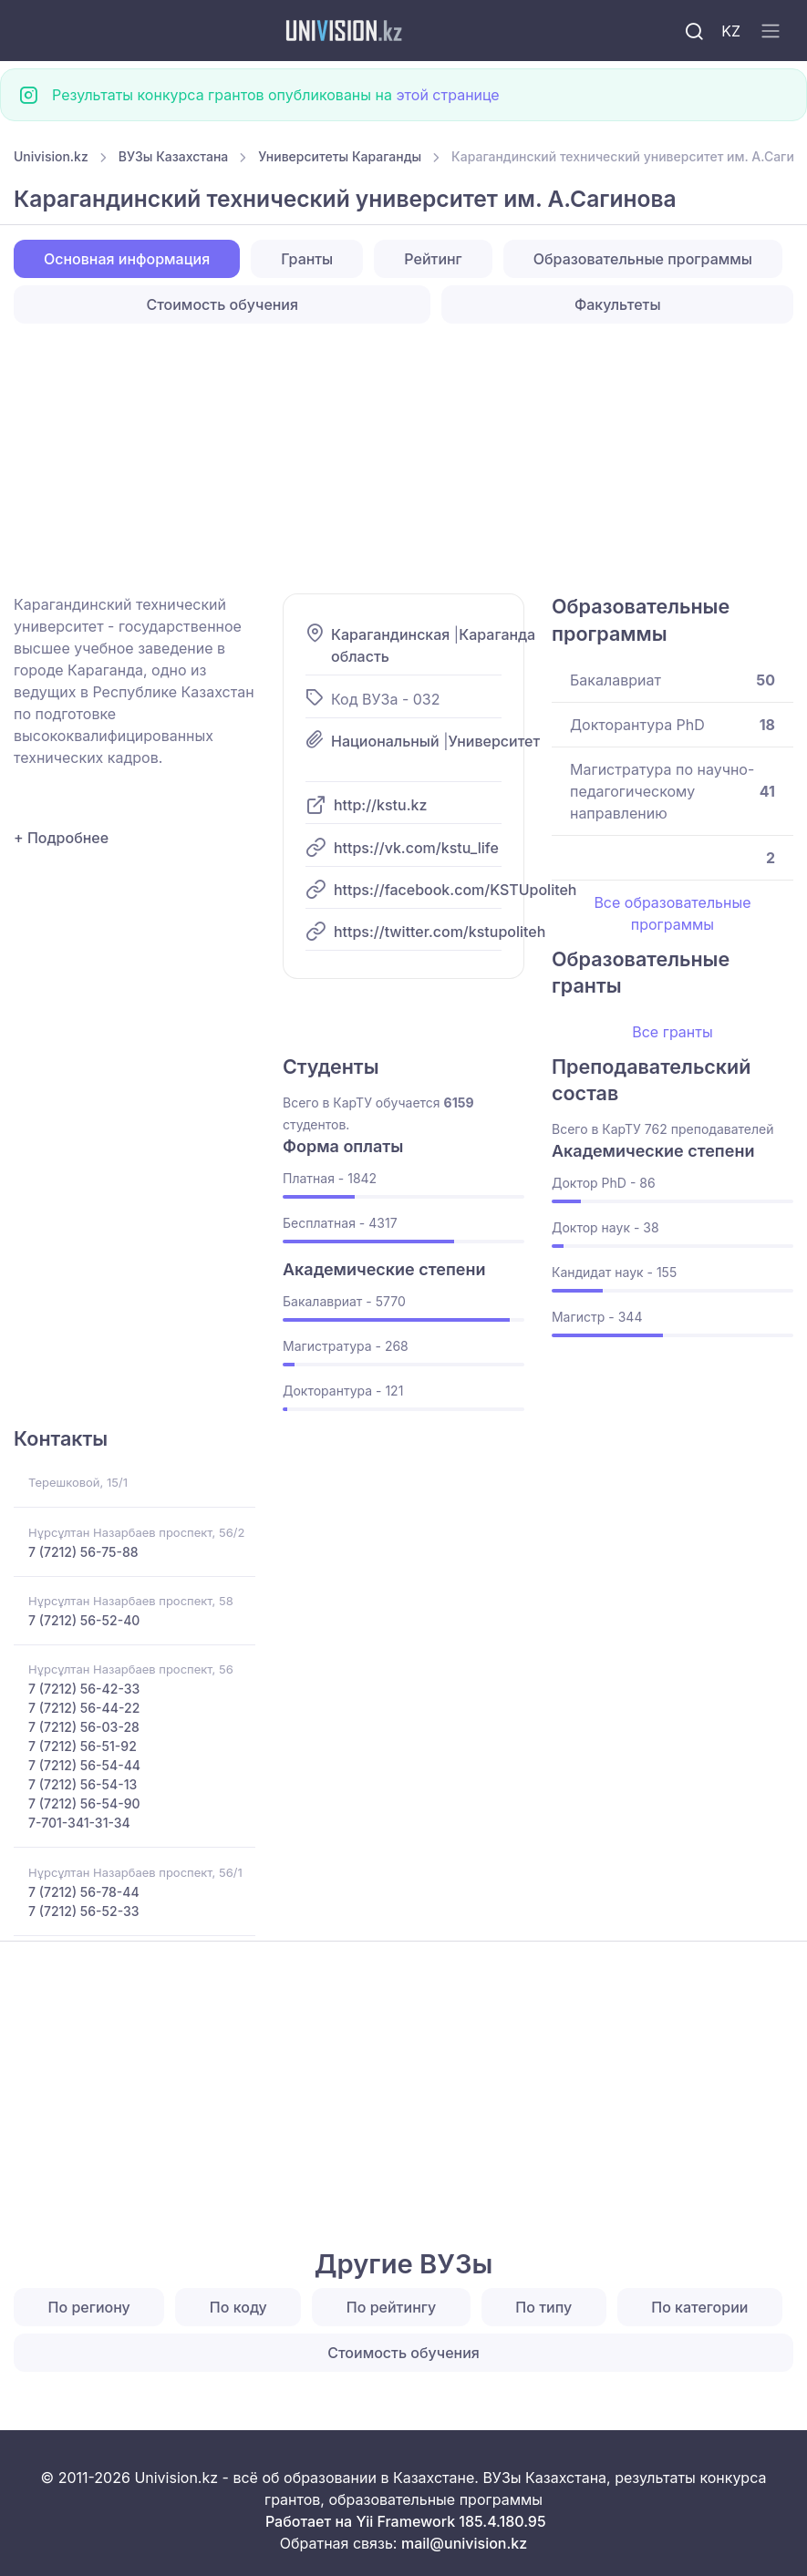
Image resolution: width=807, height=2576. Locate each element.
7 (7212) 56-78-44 (84, 1892)
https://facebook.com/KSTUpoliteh (455, 890)
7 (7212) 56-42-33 (84, 1688)
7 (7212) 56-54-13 (82, 1784)
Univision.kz (51, 156)
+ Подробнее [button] (61, 838)
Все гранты (672, 1032)
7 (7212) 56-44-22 (84, 1708)
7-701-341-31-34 (79, 1822)
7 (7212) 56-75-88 (83, 1552)
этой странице (447, 95)
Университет (494, 741)
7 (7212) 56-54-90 (84, 1803)
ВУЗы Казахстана (174, 156)
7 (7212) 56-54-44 (84, 1765)
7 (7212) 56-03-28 (84, 1727)
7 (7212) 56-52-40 (84, 1620)
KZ (730, 31)
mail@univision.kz (464, 2543)
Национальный (385, 741)
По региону (89, 2307)
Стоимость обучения (222, 304)
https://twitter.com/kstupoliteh (439, 931)
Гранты (307, 259)
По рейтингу (391, 2307)
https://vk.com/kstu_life (416, 848)
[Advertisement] (403, 458)
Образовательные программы (642, 259)
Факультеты (617, 304)
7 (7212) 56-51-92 (82, 1746)
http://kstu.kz (380, 805)
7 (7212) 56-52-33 (84, 1911)
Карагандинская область (390, 645)
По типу (543, 2307)
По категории (699, 2307)
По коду (238, 2307)
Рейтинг (432, 259)
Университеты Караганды (339, 156)
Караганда (497, 634)
